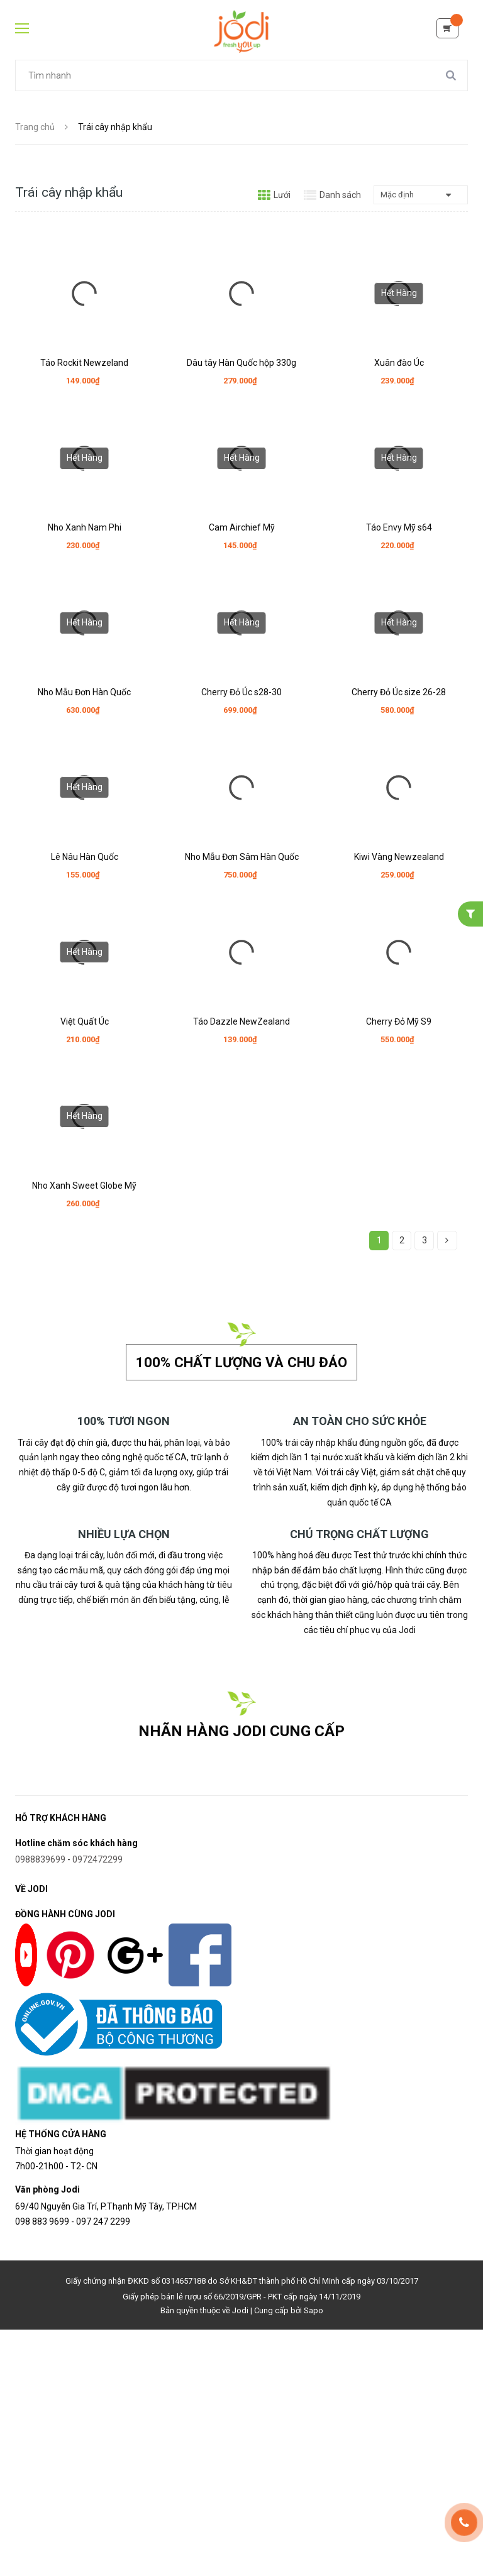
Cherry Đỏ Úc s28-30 (241, 691)
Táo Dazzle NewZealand (241, 1018)
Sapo (313, 2310)
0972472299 (97, 1858)
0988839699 (40, 1858)
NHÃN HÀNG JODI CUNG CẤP (242, 1730)
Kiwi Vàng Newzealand (399, 854)
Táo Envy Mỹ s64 (399, 527)
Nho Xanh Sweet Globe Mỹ (84, 1182)
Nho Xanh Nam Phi (84, 527)
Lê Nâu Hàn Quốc (84, 854)
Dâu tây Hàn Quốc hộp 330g (241, 363)
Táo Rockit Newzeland (84, 363)
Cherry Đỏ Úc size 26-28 (399, 691)
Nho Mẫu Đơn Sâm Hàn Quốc (242, 854)
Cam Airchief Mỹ (242, 527)
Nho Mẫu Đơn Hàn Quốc (84, 691)
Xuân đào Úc (399, 363)
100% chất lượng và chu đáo (241, 1362)
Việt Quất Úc (84, 1018)
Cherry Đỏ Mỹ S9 (398, 1018)
